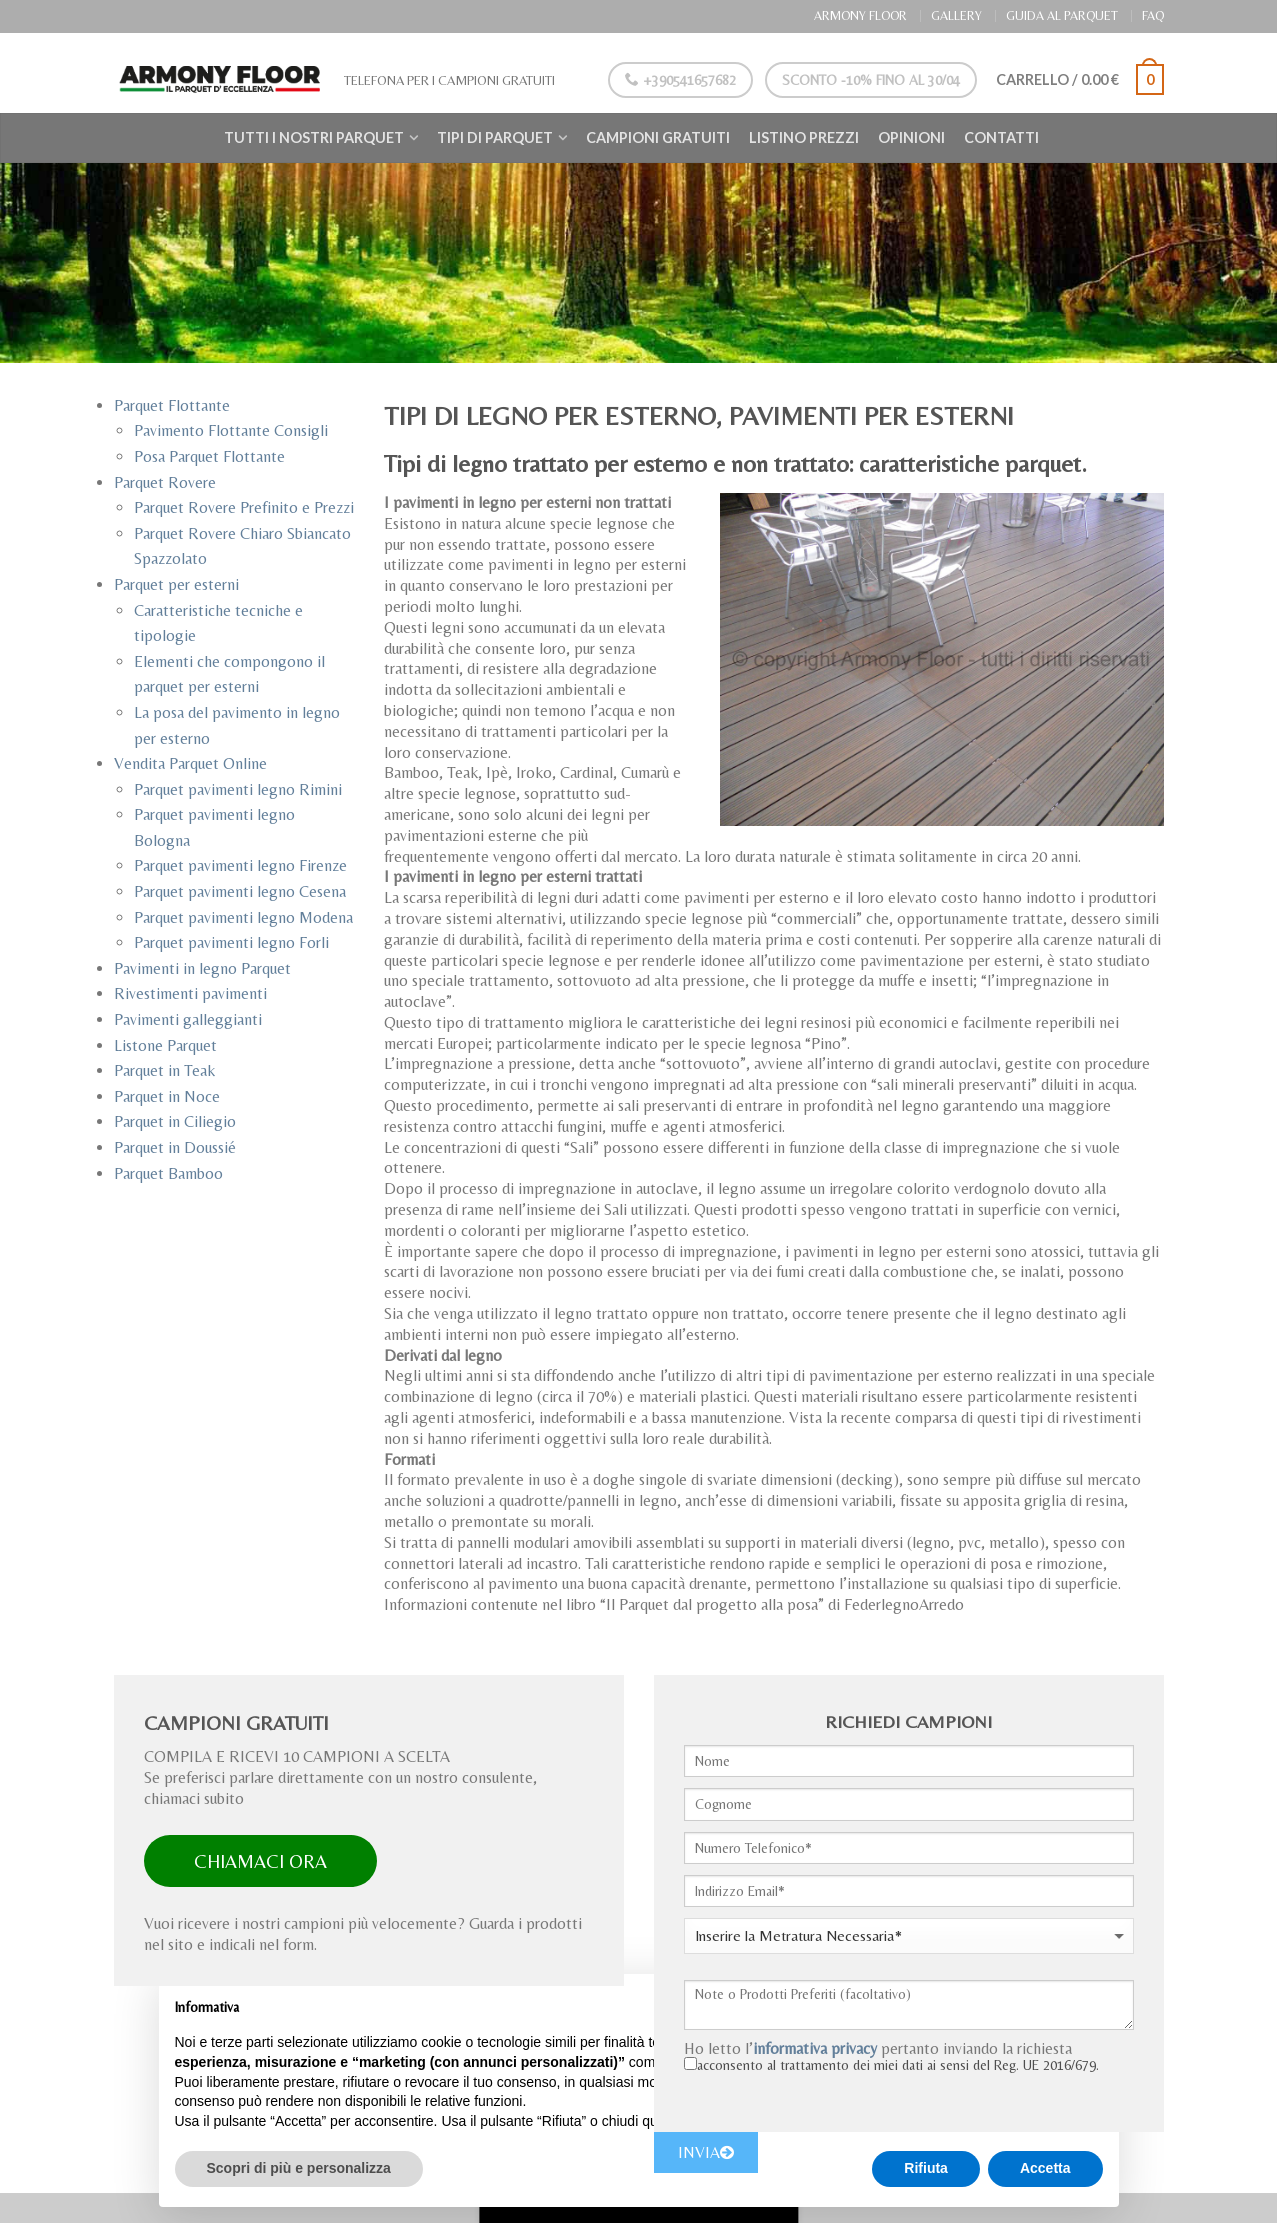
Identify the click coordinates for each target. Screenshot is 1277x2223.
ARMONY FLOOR (860, 15)
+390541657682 (679, 80)
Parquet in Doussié (175, 1147)
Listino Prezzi (804, 137)
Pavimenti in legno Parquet (202, 968)
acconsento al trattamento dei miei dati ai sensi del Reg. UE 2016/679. (898, 2065)
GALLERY (956, 15)
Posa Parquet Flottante (209, 456)
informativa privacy (815, 2048)
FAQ (1153, 15)
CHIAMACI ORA (260, 1861)
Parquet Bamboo (168, 1173)
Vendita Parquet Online (190, 763)
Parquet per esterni (176, 584)
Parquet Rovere (165, 482)
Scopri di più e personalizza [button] (299, 2168)
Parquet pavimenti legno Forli (231, 942)
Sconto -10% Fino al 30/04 (870, 80)
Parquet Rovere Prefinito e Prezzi (244, 507)
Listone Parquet (165, 1045)
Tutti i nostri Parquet (314, 137)
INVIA (706, 2152)
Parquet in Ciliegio (175, 1121)
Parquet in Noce (167, 1096)
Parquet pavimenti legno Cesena (240, 891)
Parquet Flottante (172, 405)
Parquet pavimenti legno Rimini (238, 789)
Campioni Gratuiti (658, 137)
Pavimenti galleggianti (188, 1019)
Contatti (1001, 137)
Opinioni (911, 137)
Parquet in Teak (164, 1070)
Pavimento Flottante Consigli (231, 430)
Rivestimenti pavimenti (190, 993)
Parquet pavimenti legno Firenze (240, 865)
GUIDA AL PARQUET (1062, 15)
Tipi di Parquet (495, 137)
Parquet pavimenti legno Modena (243, 917)
